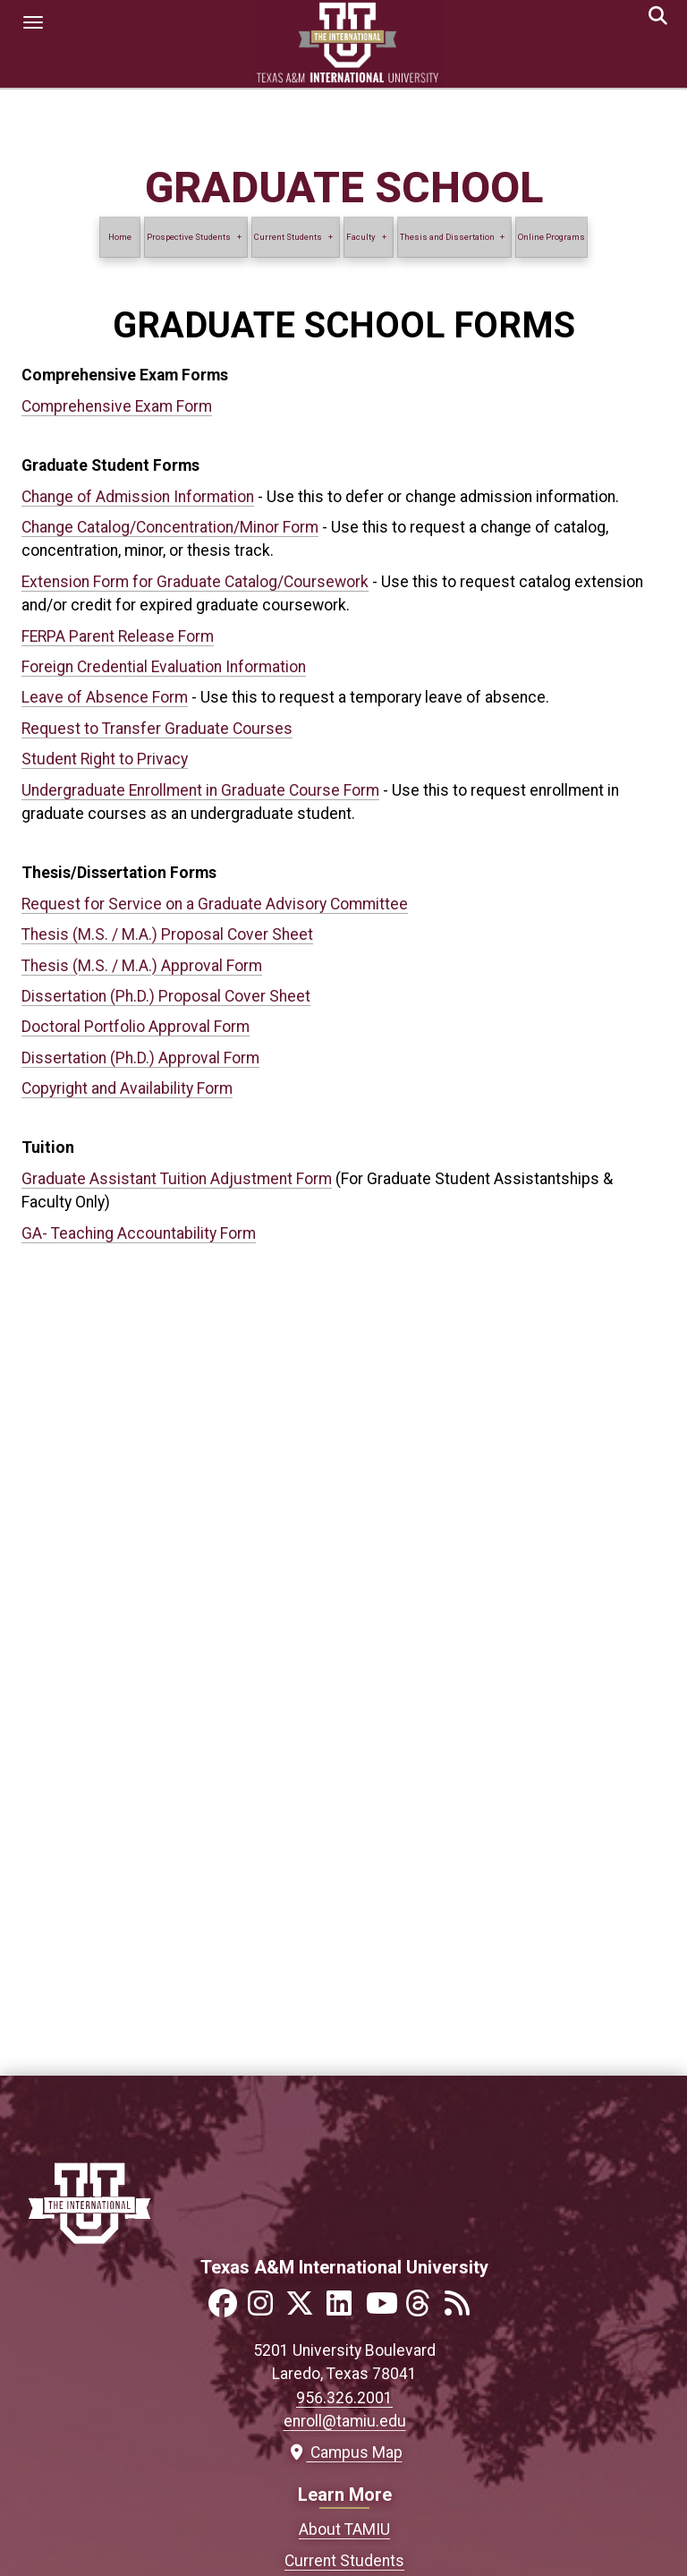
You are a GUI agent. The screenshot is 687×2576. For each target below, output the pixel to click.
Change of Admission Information (137, 497)
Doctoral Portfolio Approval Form (135, 1027)
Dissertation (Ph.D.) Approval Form (140, 1058)
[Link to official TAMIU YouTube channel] (384, 2308)
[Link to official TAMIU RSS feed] (462, 2308)
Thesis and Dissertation (447, 237)
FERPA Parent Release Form (117, 636)
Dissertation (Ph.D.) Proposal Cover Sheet (165, 996)
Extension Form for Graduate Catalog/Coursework (195, 582)
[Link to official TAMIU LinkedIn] (344, 2308)
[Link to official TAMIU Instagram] (266, 2308)
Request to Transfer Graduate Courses (157, 729)
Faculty (361, 237)
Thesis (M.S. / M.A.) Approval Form (141, 966)
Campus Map (345, 2452)
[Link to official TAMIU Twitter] (305, 2308)
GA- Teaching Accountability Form (138, 1233)
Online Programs (551, 237)
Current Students (289, 237)
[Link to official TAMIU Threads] (423, 2308)
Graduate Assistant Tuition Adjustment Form (176, 1179)
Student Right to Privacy (104, 759)
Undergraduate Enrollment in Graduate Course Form (200, 790)
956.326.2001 (344, 2398)
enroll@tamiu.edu (345, 2421)
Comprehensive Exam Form (116, 406)
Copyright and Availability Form (127, 1088)
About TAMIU (344, 2529)
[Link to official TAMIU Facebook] (226, 2308)
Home (119, 237)
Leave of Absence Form (104, 697)
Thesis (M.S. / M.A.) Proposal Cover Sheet (167, 934)
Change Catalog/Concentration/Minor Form (169, 527)
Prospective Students (189, 237)
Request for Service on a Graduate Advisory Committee (214, 904)
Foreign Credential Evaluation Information (163, 667)
